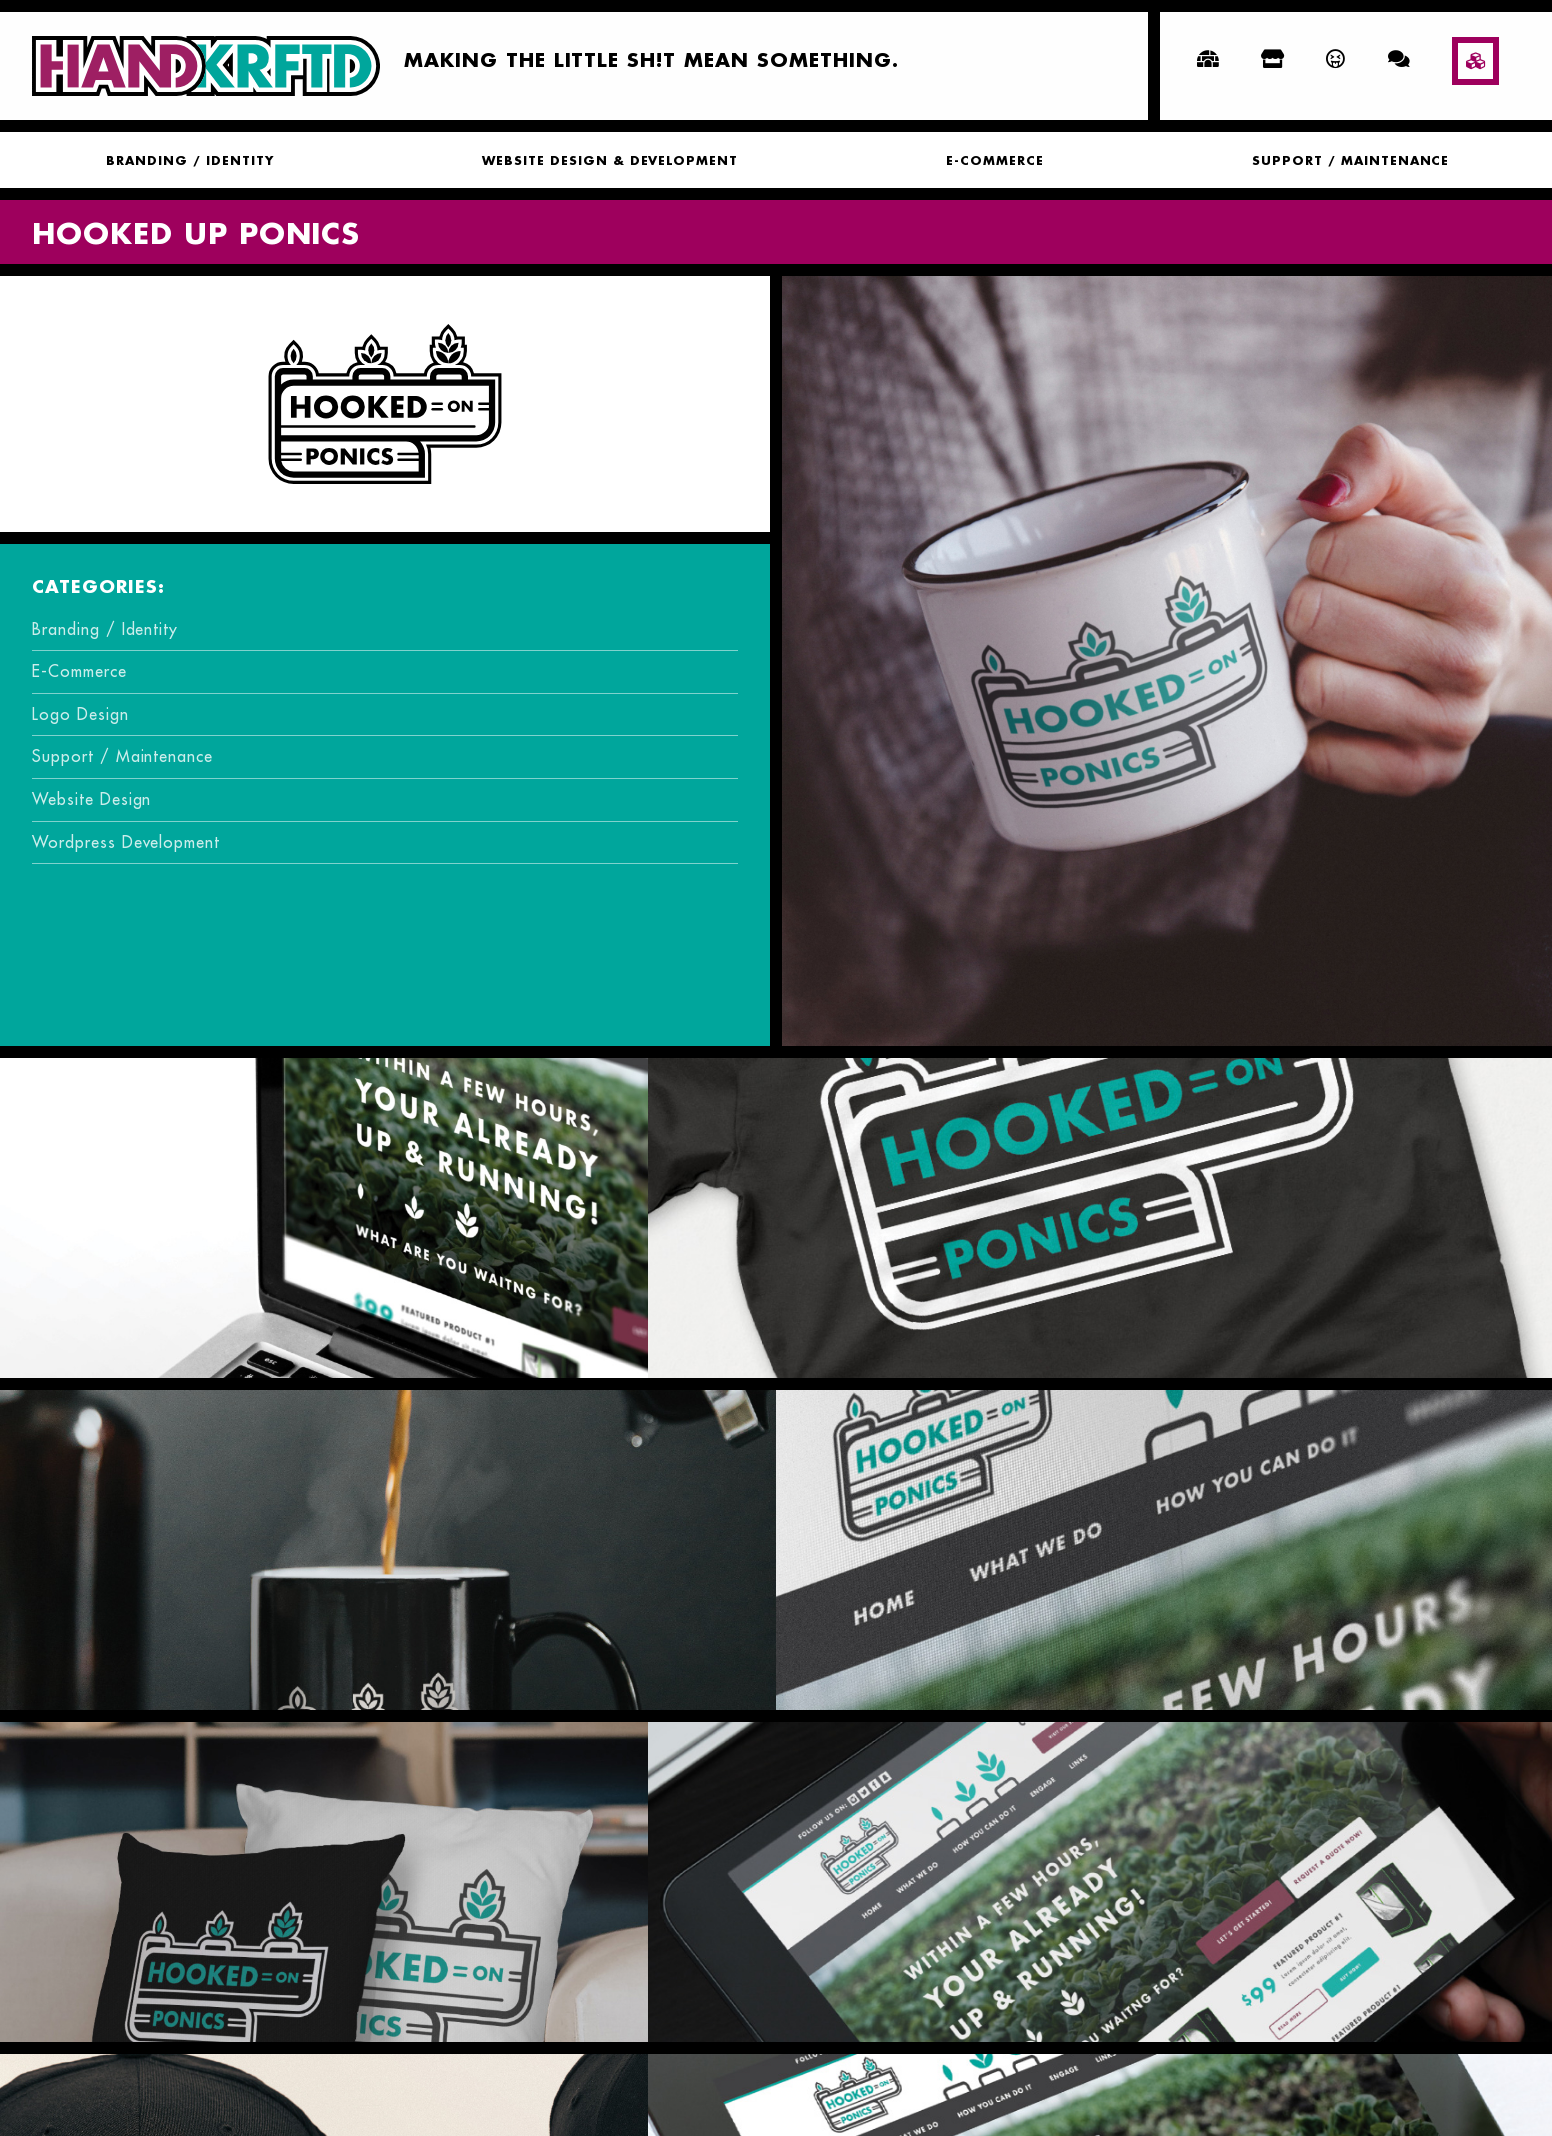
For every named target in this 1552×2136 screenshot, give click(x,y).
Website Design (91, 799)
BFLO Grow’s (385, 2078)
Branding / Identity (189, 161)
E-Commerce (995, 161)
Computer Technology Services (1167, 2078)
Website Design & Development (610, 161)
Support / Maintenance (1351, 161)
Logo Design (80, 714)
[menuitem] (188, 160)
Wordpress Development (126, 842)
